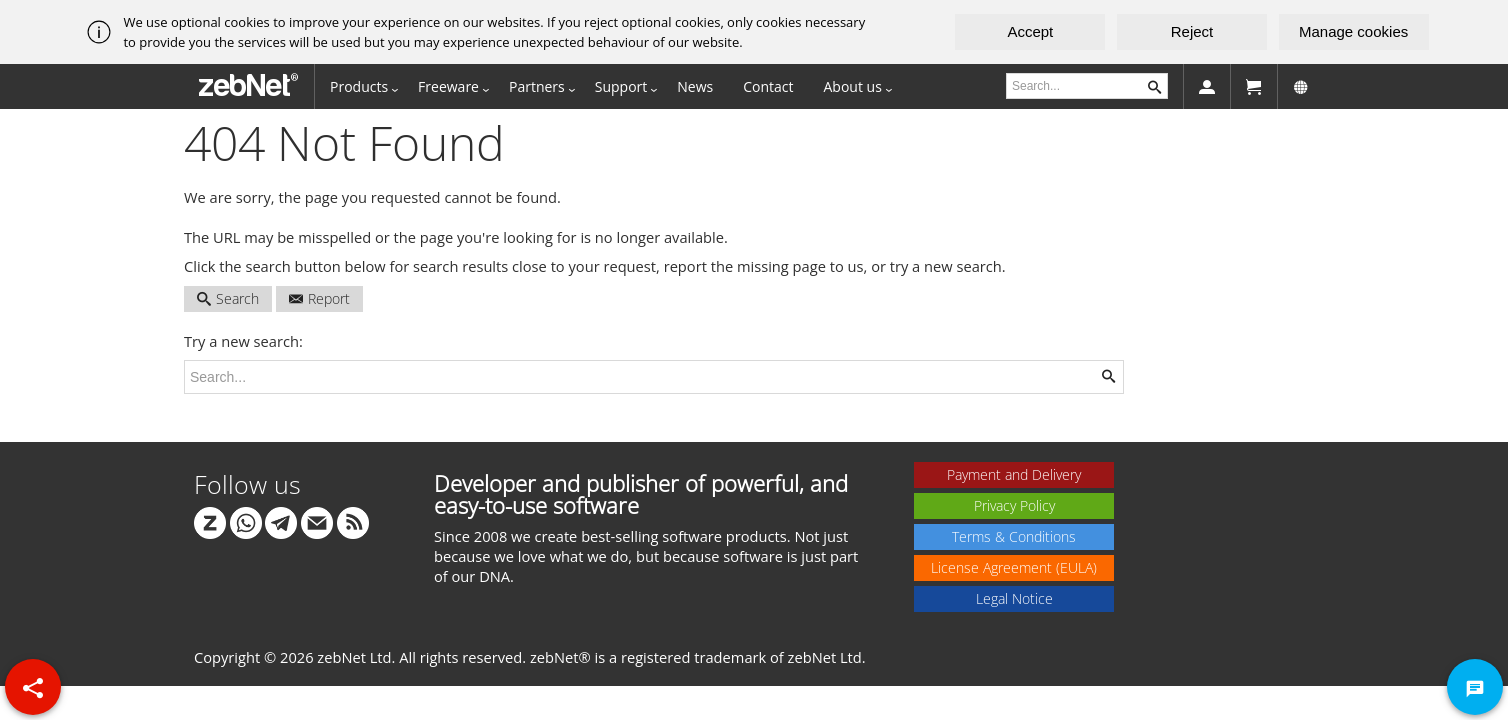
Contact (768, 86)
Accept (1030, 31)
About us (853, 86)
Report (319, 298)
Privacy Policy (1014, 505)
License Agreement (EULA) (1014, 567)
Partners (537, 86)
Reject (1192, 31)
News (695, 86)
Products (359, 86)
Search (228, 298)
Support (621, 86)
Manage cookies (1353, 31)
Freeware (448, 86)
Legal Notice (1014, 598)
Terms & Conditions (1014, 536)
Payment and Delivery (1014, 474)
